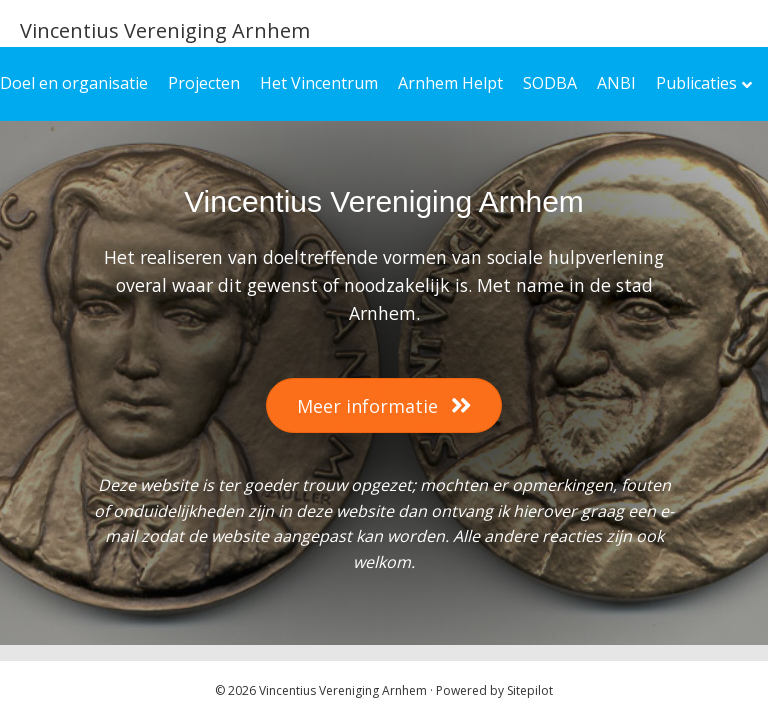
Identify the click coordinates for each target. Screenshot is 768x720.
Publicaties (696, 83)
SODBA (550, 83)
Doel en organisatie (74, 83)
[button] (384, 405)
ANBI (616, 83)
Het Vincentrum (319, 83)
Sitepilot (530, 690)
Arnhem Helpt (450, 83)
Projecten (204, 83)
